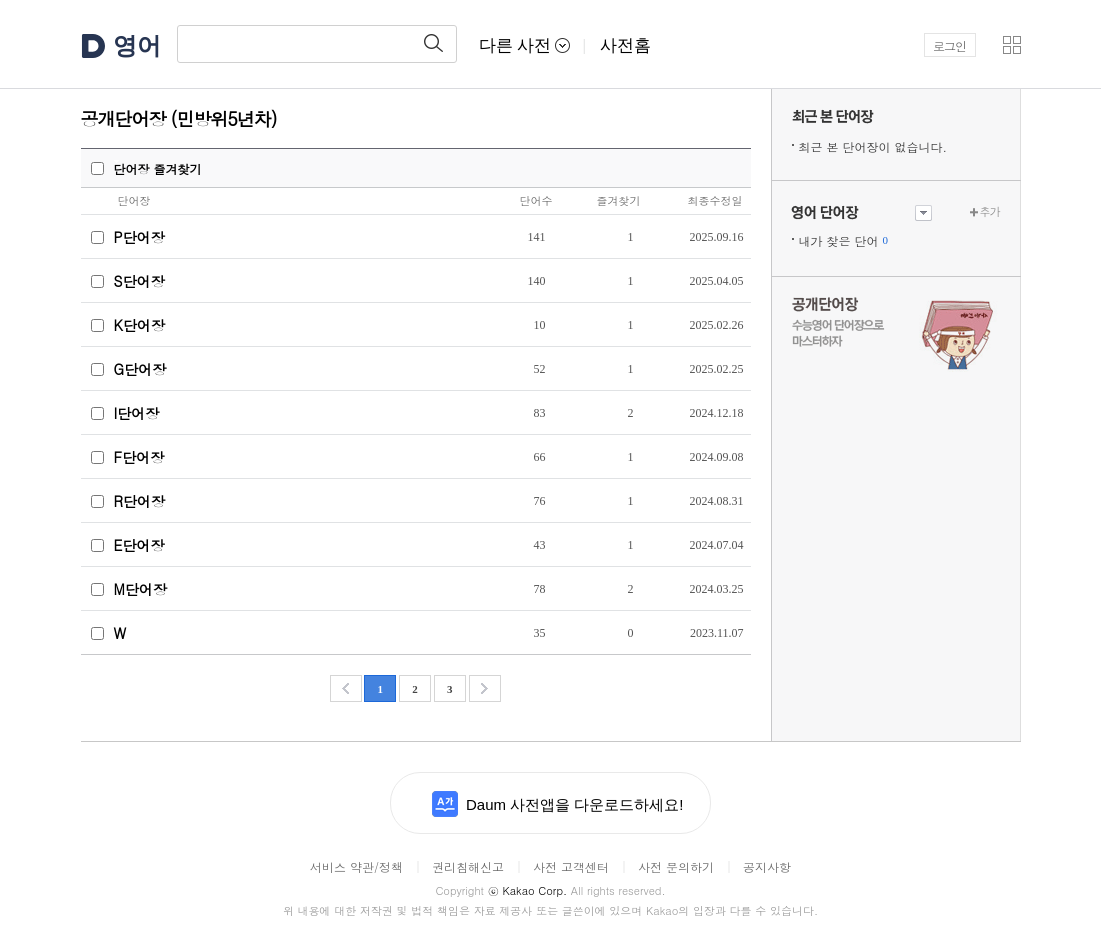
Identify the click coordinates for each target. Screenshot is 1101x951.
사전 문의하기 (676, 866)
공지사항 (767, 866)
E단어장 (139, 545)
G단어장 (140, 369)
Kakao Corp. (527, 890)
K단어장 (139, 325)
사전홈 (625, 45)
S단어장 (139, 281)
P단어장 (139, 237)
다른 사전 (525, 45)
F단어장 (139, 457)
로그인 (949, 45)
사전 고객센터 (571, 866)
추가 (990, 211)
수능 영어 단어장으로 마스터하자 (896, 332)
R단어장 (139, 501)
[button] (1012, 45)
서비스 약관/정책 (356, 866)
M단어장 (140, 589)
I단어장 (137, 413)
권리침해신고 (468, 866)
